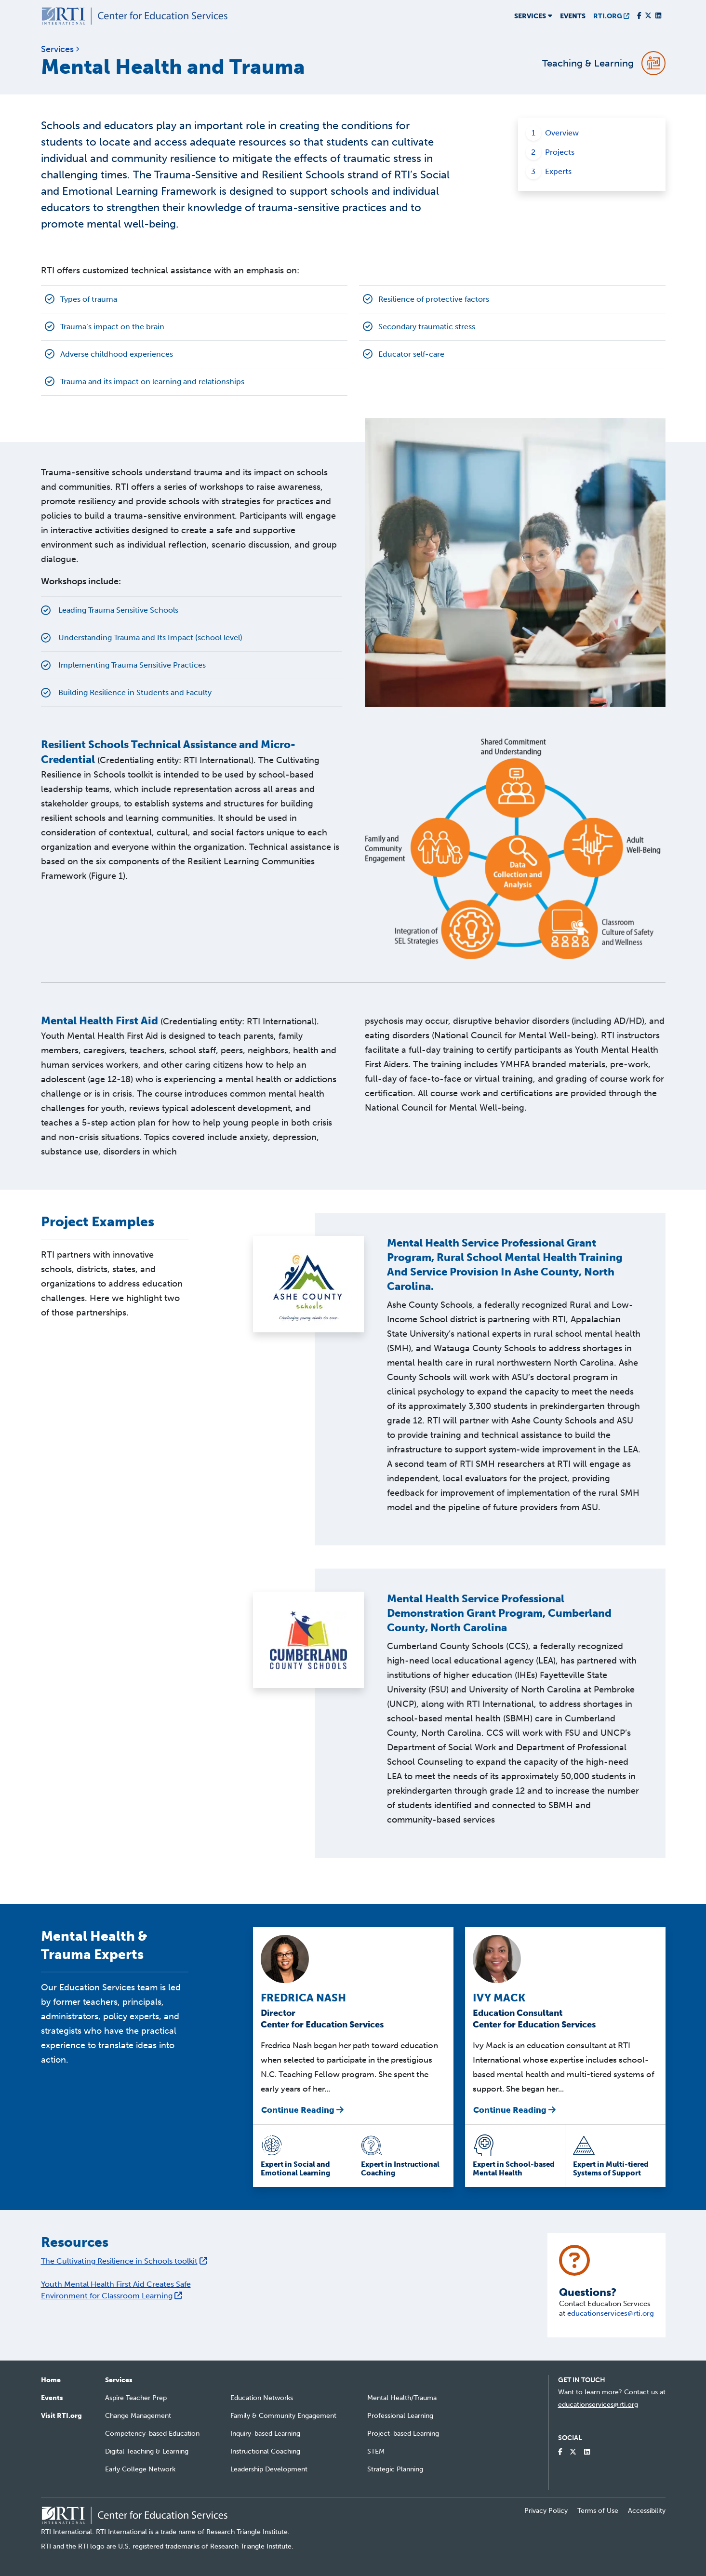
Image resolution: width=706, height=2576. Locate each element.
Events (573, 16)
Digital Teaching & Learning (146, 2451)
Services (119, 2380)
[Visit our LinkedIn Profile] (658, 16)
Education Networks (261, 2398)
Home (51, 2380)
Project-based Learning (403, 2433)
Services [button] (533, 16)
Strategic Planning (395, 2469)
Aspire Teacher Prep (136, 2398)
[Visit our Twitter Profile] (648, 16)
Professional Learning (400, 2416)
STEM (376, 2451)
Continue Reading (302, 2110)
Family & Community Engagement (283, 2416)
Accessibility (647, 2511)
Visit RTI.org (61, 2416)
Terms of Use (597, 2511)
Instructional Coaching (265, 2451)
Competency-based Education (152, 2433)
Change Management (138, 2416)
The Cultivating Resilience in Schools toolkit (124, 2261)
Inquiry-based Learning (265, 2433)
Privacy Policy (546, 2511)
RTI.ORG (611, 16)
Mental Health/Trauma (402, 2398)
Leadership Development (268, 2469)
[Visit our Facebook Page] (639, 16)
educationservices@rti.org (610, 2313)
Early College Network (140, 2469)
